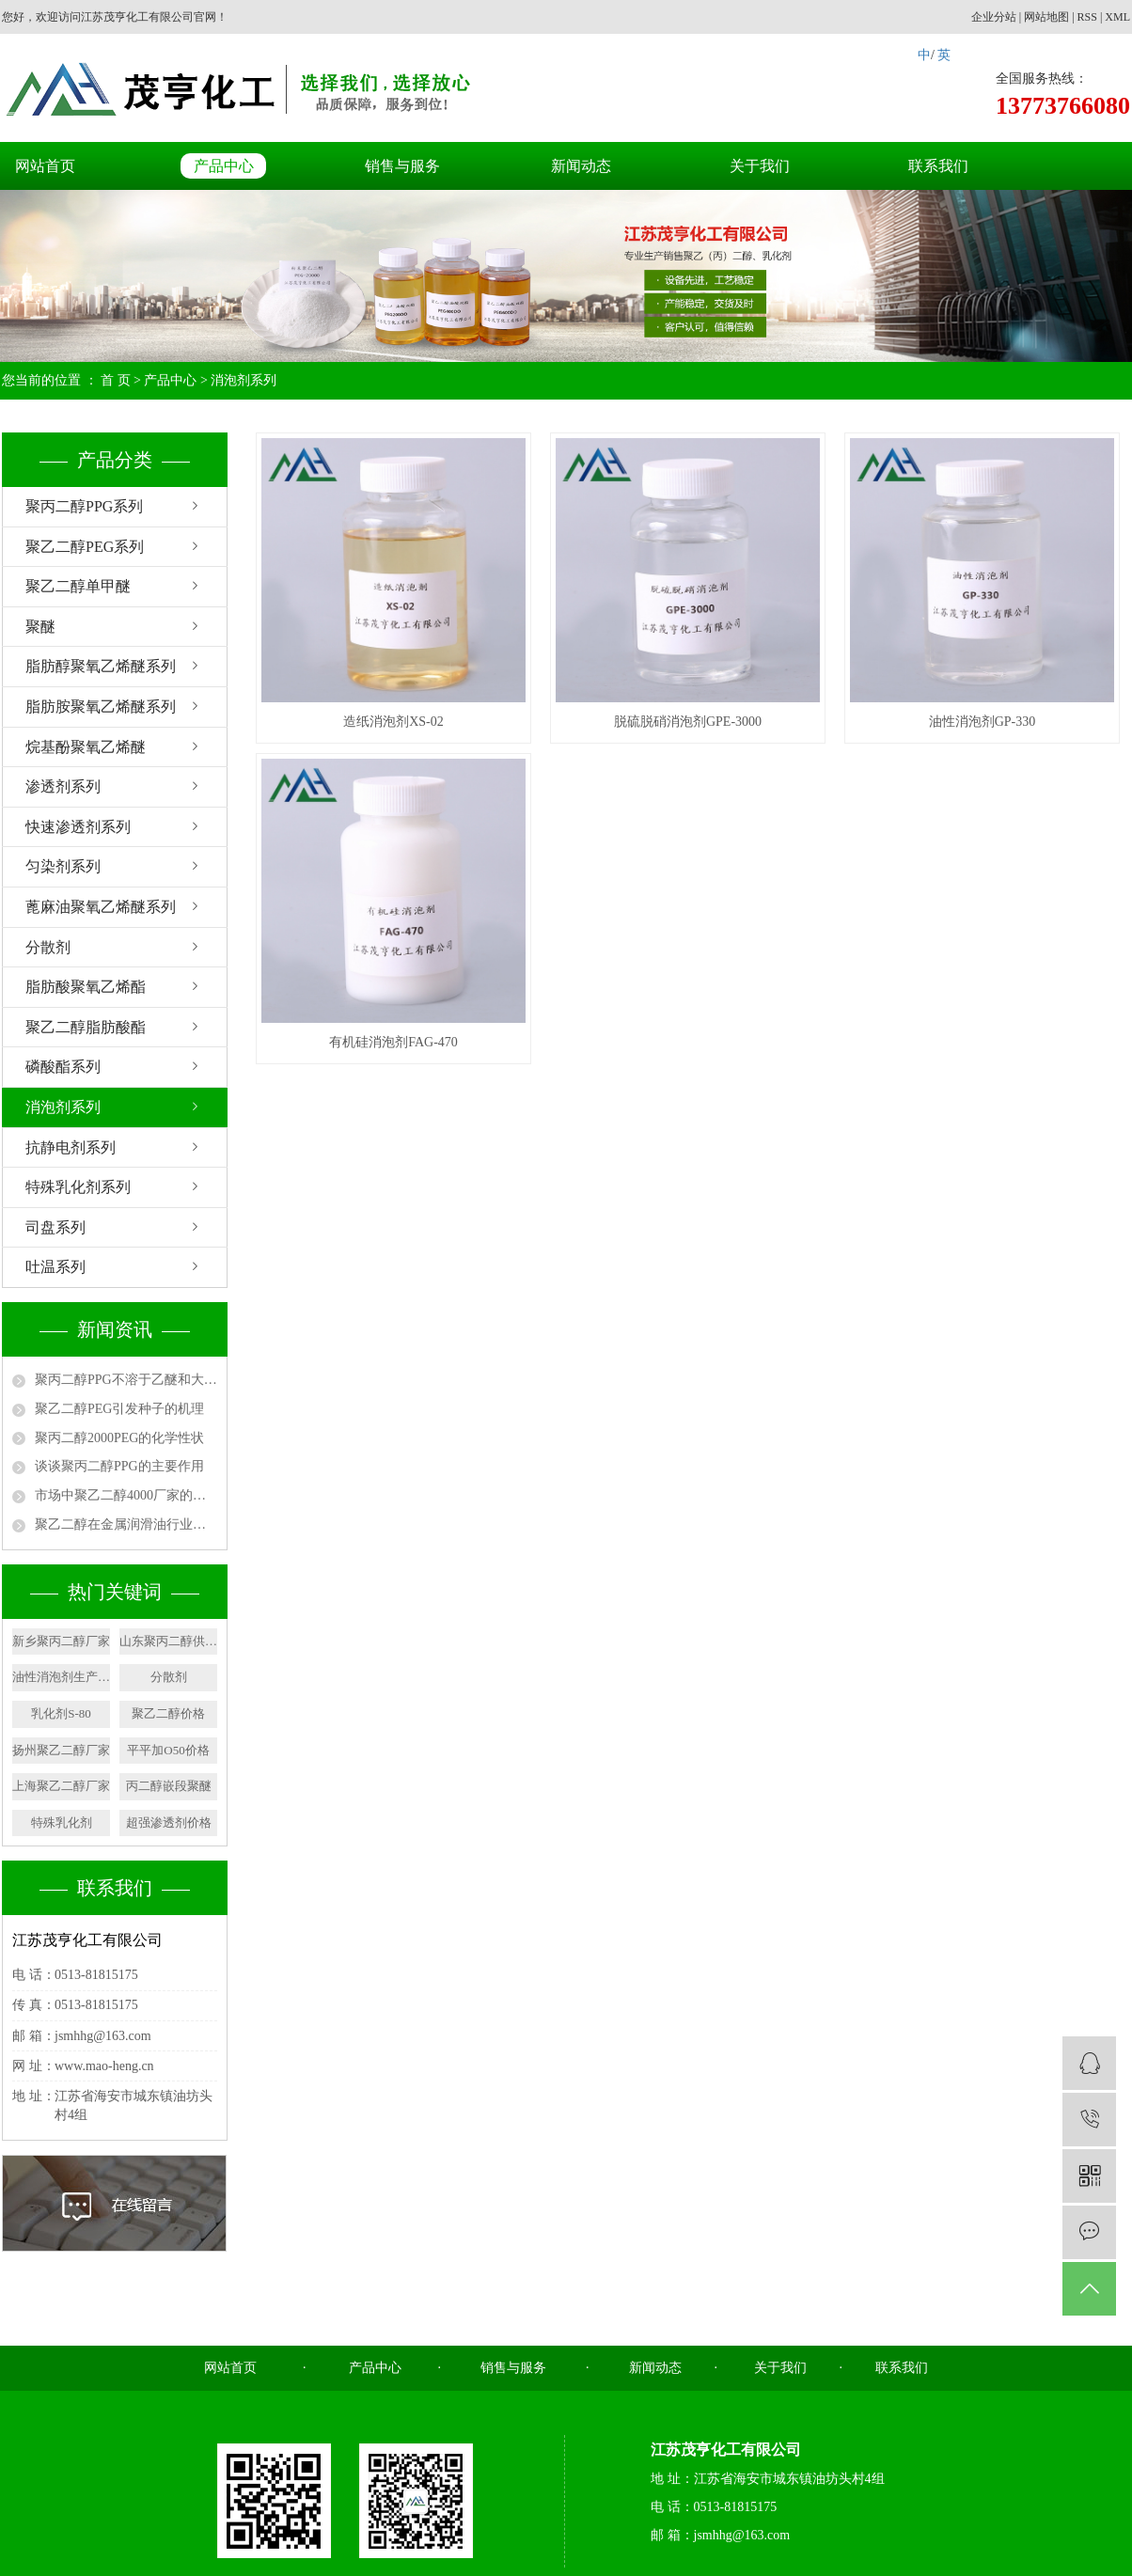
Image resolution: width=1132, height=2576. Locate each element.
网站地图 (1046, 17)
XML (1117, 17)
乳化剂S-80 (61, 1713)
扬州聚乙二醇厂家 (61, 1750)
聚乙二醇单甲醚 (78, 586)
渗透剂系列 (63, 786)
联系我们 (938, 166)
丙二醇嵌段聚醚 (169, 1786)
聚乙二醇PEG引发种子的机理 (119, 1409)
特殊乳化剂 (61, 1822)
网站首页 (45, 166)
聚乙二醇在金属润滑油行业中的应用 (126, 1524)
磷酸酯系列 (63, 1067)
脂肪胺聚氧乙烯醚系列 (100, 707)
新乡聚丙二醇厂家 (61, 1641)
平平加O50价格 (168, 1750)
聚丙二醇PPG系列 (84, 506)
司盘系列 (55, 1227)
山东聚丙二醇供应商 (168, 1641)
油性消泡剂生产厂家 (61, 1677)
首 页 (116, 380)
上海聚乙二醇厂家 (61, 1786)
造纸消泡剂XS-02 (393, 722)
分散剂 (48, 947)
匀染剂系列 (63, 866)
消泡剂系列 (243, 380)
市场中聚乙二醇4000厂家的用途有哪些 (126, 1495)
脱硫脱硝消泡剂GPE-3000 (688, 722)
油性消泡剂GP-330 (982, 722)
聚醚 (40, 627)
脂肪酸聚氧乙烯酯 (85, 987)
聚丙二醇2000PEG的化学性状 (119, 1438)
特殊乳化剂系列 (78, 1187)
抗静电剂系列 (70, 1147)
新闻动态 (581, 166)
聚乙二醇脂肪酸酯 (85, 1027)
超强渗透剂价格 (169, 1822)
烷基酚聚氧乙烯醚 (85, 747)
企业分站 (993, 17)
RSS (1087, 17)
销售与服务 (402, 166)
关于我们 (760, 166)
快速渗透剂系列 (78, 827)
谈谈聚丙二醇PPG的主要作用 (119, 1466)
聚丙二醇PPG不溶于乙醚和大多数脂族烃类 (126, 1380)
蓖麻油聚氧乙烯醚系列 (100, 907)
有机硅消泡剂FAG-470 (393, 1042)
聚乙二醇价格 (168, 1713)
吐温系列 (55, 1267)
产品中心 (224, 166)
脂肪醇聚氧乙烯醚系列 (100, 666)
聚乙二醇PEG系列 (84, 547)
